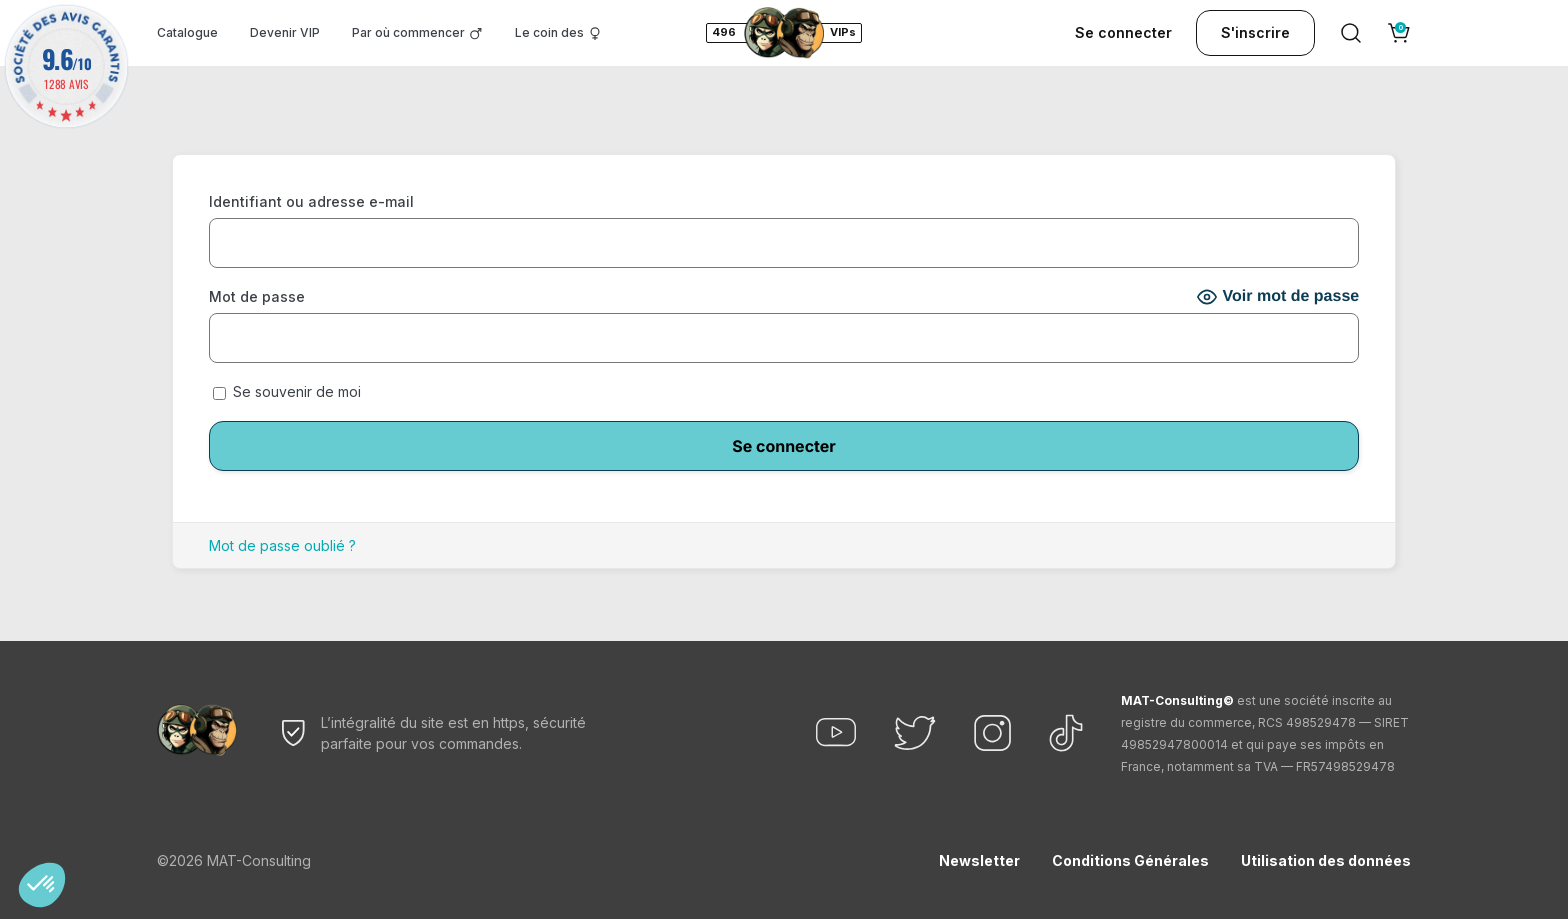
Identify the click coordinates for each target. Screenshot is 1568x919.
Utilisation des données (1326, 860)
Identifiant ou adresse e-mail (311, 201)
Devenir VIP (285, 32)
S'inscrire (1255, 32)
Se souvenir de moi (287, 391)
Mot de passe (257, 296)
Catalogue (187, 32)
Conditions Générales (1130, 860)
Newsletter (979, 860)
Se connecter (1123, 32)
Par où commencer (408, 32)
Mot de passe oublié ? (282, 545)
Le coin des (549, 32)
